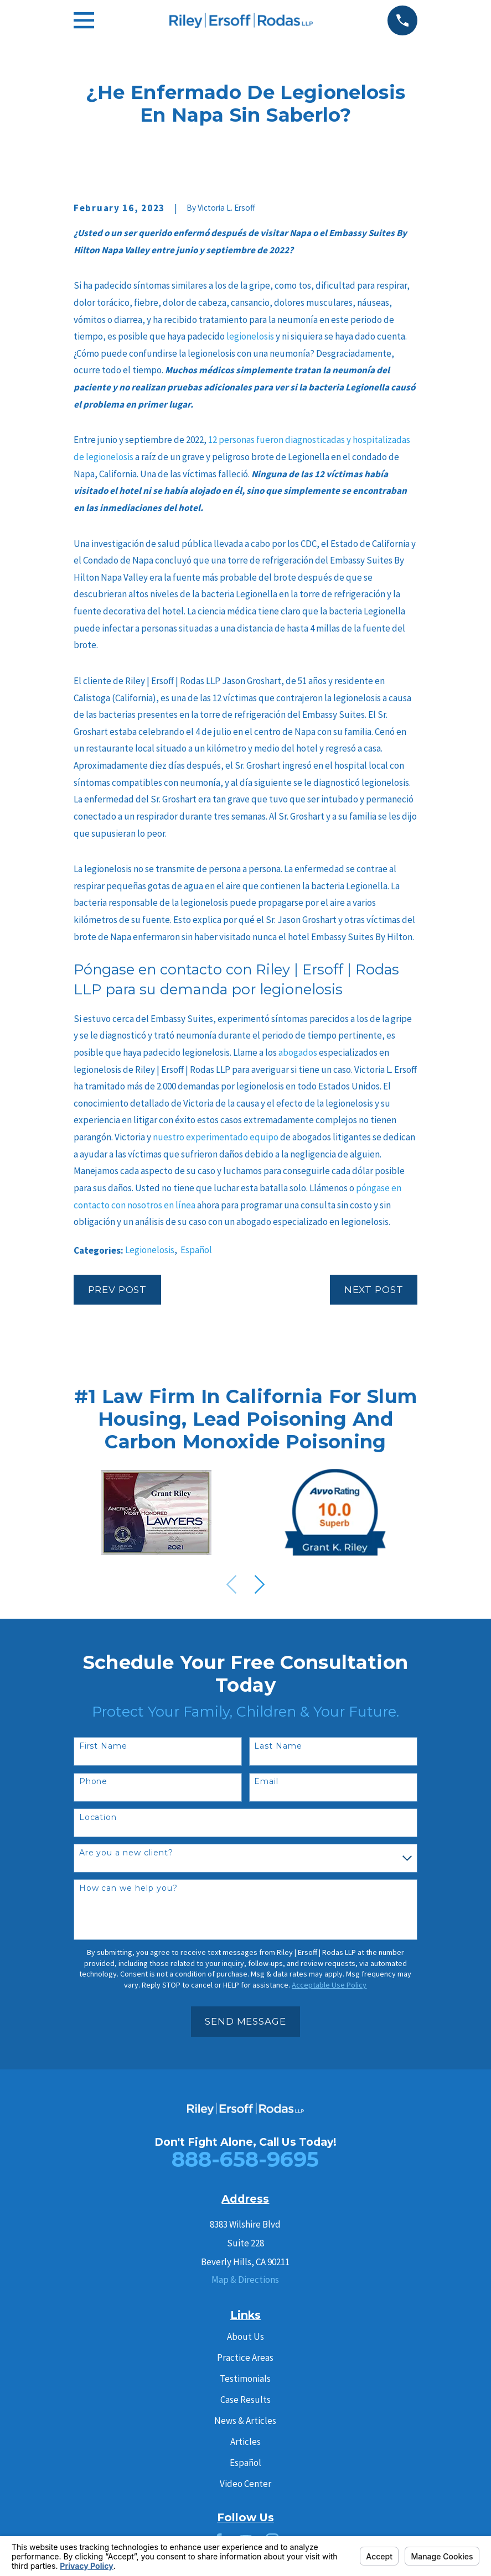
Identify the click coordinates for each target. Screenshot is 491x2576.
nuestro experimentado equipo (215, 1137)
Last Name (278, 1746)
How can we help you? (128, 1888)
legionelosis (250, 336)
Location (98, 1817)
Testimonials (245, 2378)
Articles (245, 2442)
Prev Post (117, 1289)
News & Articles (245, 2421)
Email (266, 1781)
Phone (93, 1781)
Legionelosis (149, 1250)
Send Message (245, 2021)
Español (196, 1250)
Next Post (374, 1289)
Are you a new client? (126, 1853)
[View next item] (259, 1584)
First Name (103, 1746)
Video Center (245, 2484)
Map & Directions (245, 2279)
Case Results (245, 2400)
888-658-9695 (245, 2159)
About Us (245, 2336)
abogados (297, 1052)
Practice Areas (245, 2357)
